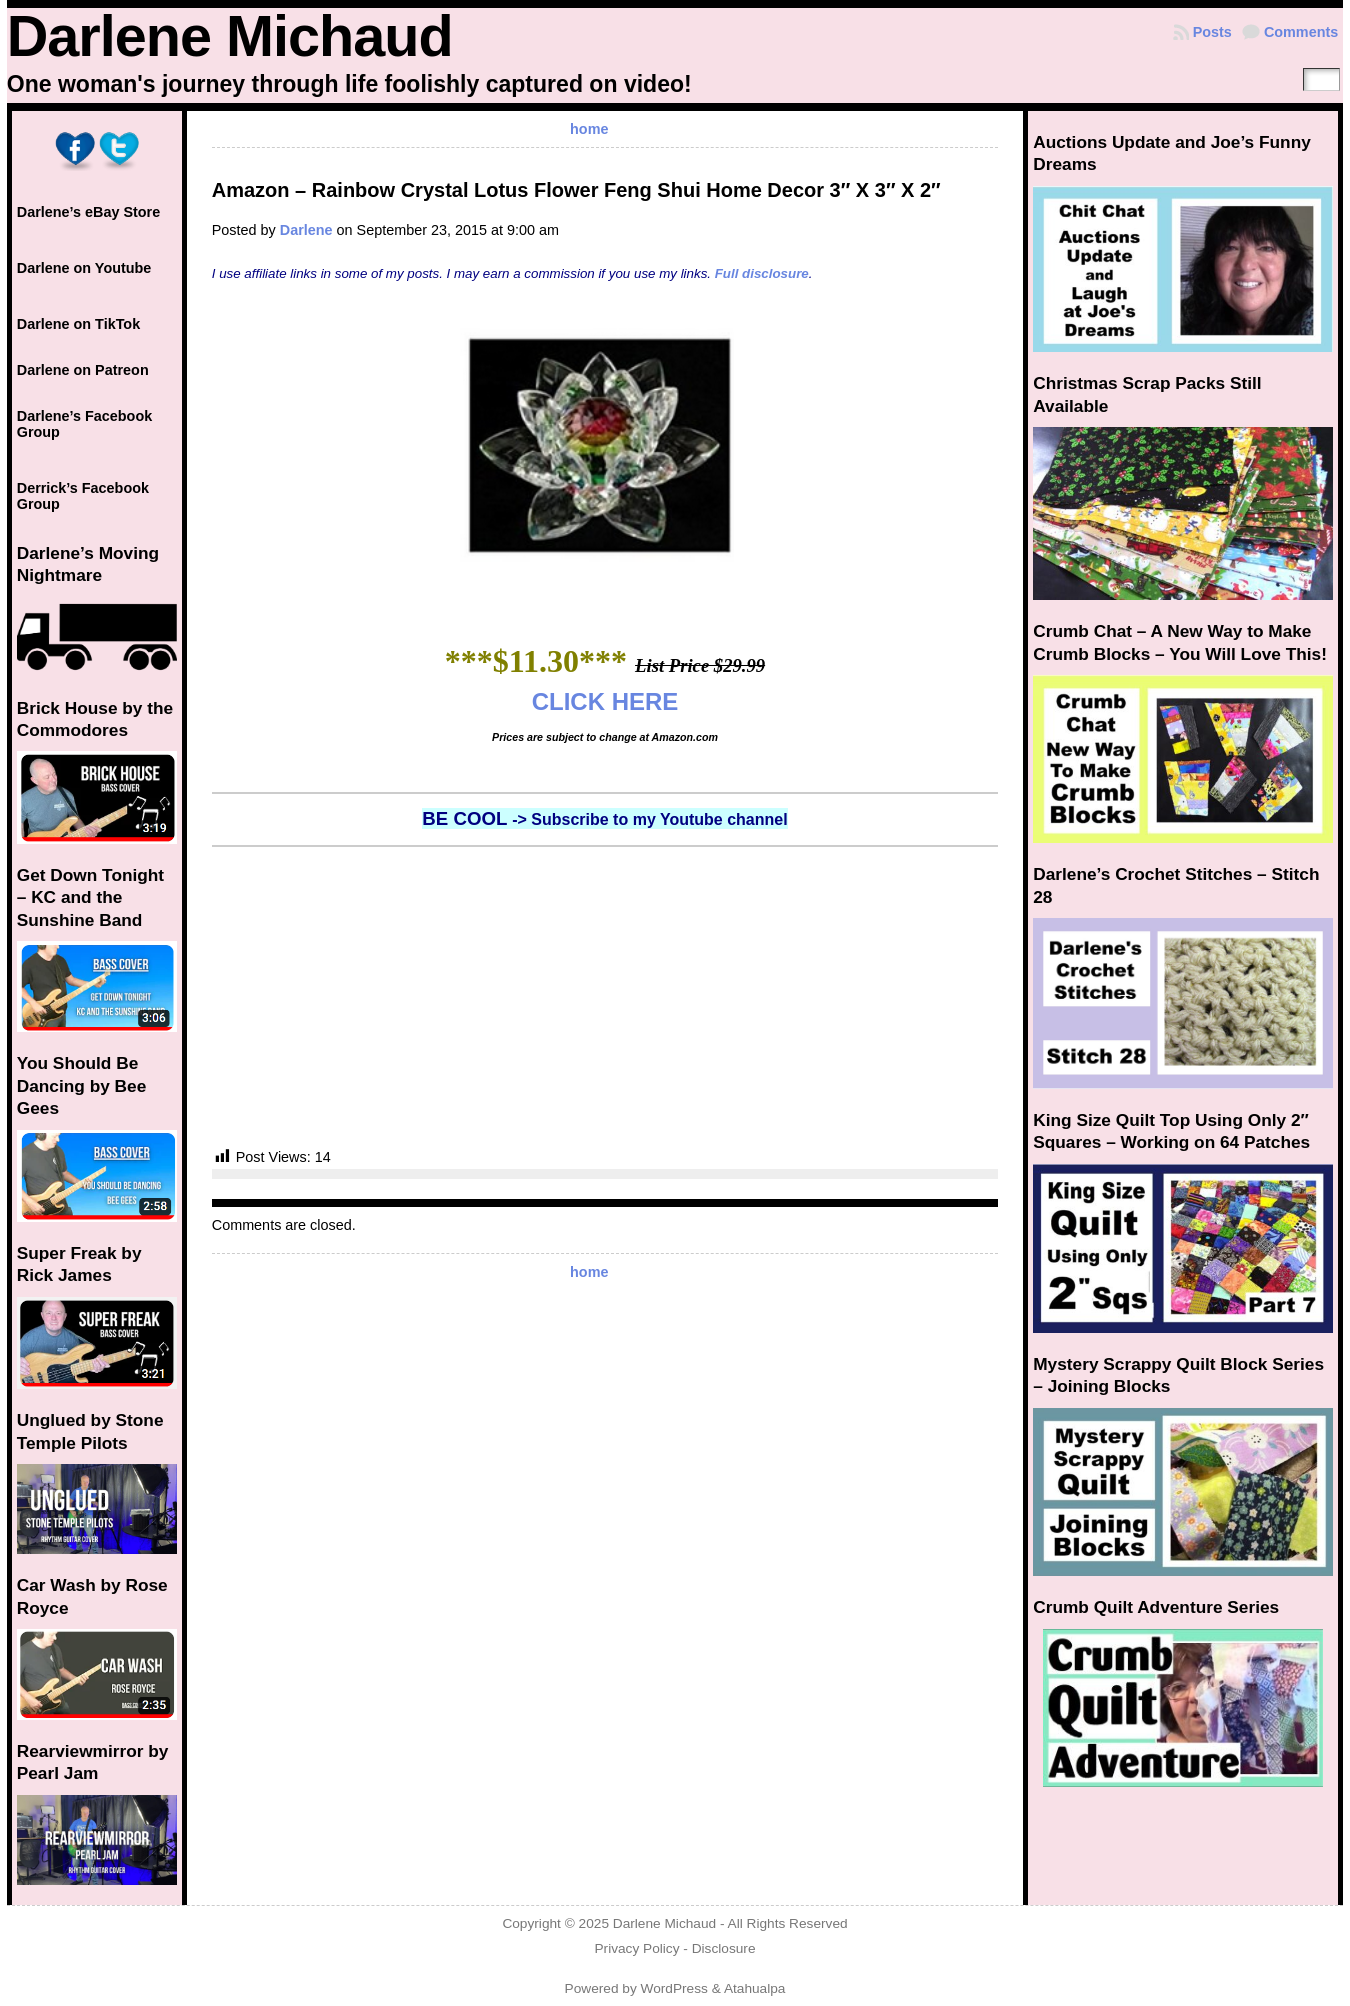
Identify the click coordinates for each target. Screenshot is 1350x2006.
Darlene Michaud (230, 36)
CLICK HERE (605, 701)
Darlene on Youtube (84, 268)
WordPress (674, 1988)
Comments (1301, 32)
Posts (1212, 32)
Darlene (306, 230)
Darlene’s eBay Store (88, 212)
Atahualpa (755, 1988)
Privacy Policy (636, 1948)
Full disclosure (762, 273)
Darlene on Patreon (83, 370)
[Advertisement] (605, 997)
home (589, 129)
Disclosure (724, 1948)
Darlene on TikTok (78, 324)
